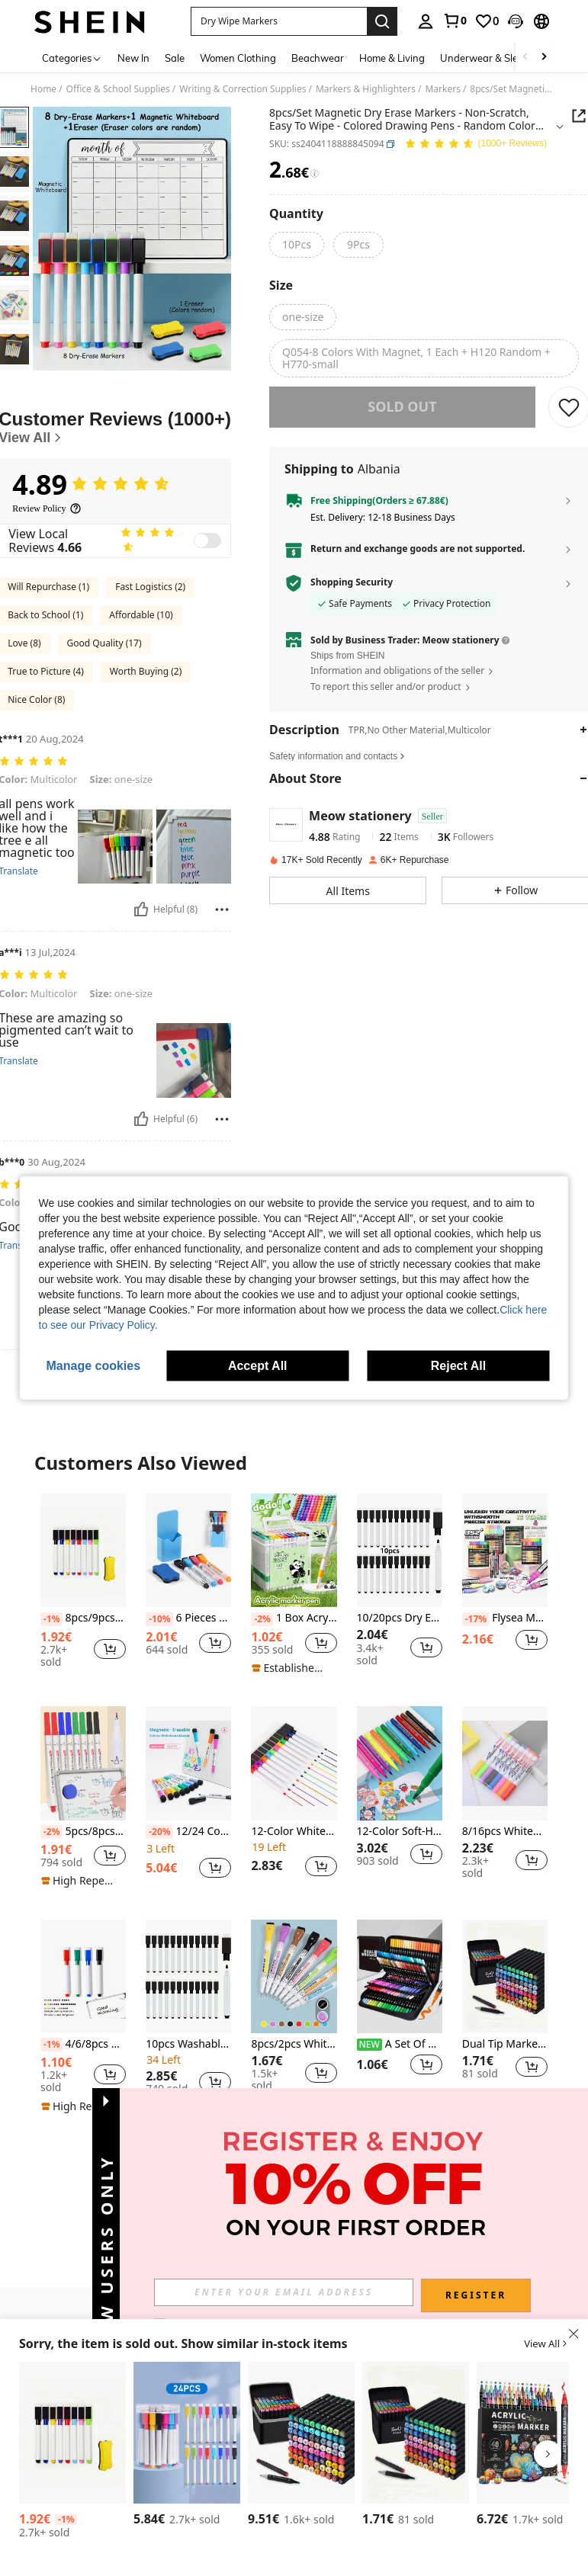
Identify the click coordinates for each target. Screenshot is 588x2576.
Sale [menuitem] (175, 58)
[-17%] (475, 1619)
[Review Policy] (46, 508)
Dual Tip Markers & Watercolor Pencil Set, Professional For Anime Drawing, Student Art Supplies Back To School (505, 2044)
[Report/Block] (222, 909)
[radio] (296, 245)
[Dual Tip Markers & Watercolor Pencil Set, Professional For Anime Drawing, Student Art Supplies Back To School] (505, 1976)
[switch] (207, 540)
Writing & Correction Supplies (242, 89)
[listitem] (83, 1587)
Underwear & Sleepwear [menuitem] (496, 58)
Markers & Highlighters (366, 89)
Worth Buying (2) (146, 671)
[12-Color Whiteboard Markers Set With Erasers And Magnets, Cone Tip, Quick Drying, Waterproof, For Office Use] (293, 1763)
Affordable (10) (140, 614)
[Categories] (72, 57)
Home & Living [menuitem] (392, 58)
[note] (292, 1668)
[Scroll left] (525, 57)
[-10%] (159, 1619)
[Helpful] (141, 909)
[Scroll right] (543, 57)
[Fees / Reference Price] (314, 173)
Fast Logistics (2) (150, 586)
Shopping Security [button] (351, 593)
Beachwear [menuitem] (317, 58)
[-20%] (159, 1832)
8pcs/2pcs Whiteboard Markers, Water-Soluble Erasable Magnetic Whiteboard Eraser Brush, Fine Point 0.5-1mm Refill (293, 2044)
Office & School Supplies (118, 89)
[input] (283, 2292)
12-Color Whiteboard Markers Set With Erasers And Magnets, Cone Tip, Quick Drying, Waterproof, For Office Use (293, 1831)
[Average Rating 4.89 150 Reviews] (475, 144)
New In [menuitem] (133, 58)
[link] (454, 20)
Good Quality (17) (104, 643)
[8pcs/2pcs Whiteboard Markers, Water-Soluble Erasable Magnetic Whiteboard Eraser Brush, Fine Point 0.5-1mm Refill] (293, 1976)
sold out (402, 417)
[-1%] (51, 1619)
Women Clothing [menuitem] (238, 58)
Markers (442, 89)
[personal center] (425, 21)
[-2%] (262, 1619)
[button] (279, 21)
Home (43, 89)
